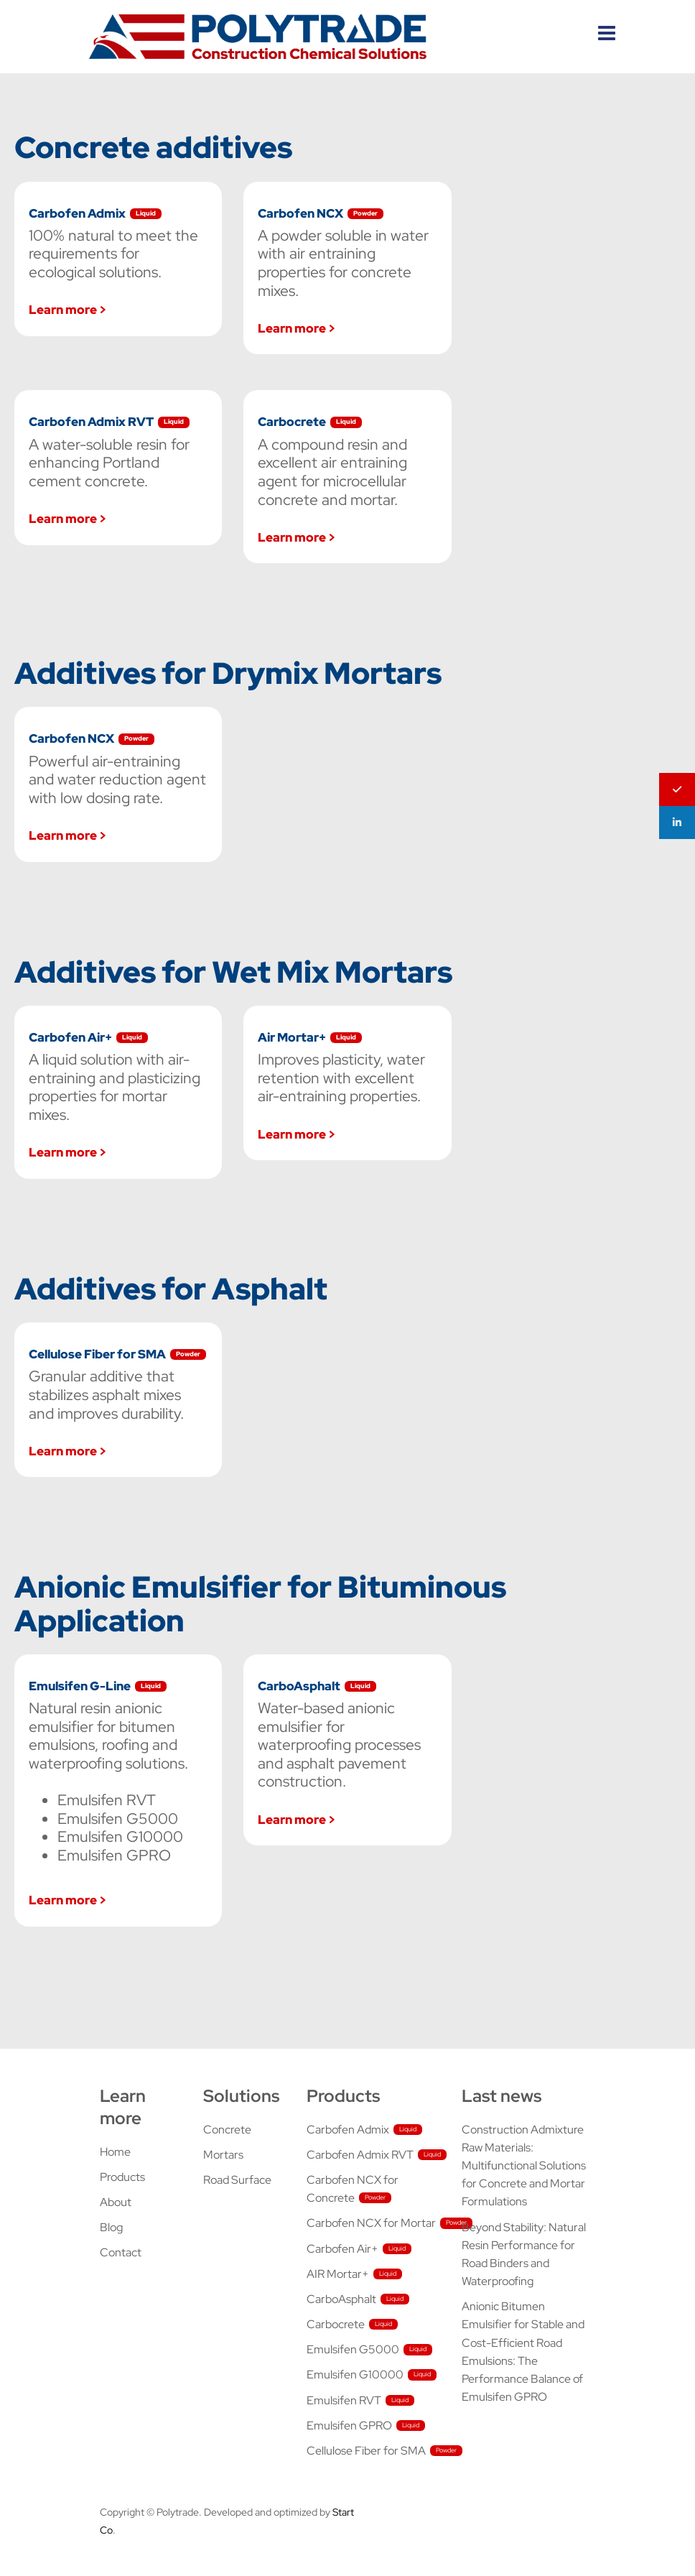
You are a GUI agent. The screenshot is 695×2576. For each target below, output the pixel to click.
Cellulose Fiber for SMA (366, 2450)
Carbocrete (336, 2324)
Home (115, 2151)
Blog (111, 2227)
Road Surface (237, 2179)
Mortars (223, 2154)
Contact (120, 2252)
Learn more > (67, 309)
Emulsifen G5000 (353, 2349)
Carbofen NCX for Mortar (371, 2222)
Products (122, 2176)
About (115, 2202)
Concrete (227, 2129)
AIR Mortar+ (338, 2273)
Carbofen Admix (348, 2129)
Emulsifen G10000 (355, 2374)
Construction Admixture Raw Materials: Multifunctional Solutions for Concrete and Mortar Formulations (524, 2166)
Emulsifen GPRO (349, 2425)
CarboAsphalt (341, 2299)
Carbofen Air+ (342, 2248)
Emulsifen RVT (344, 2400)
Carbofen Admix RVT (360, 2154)
